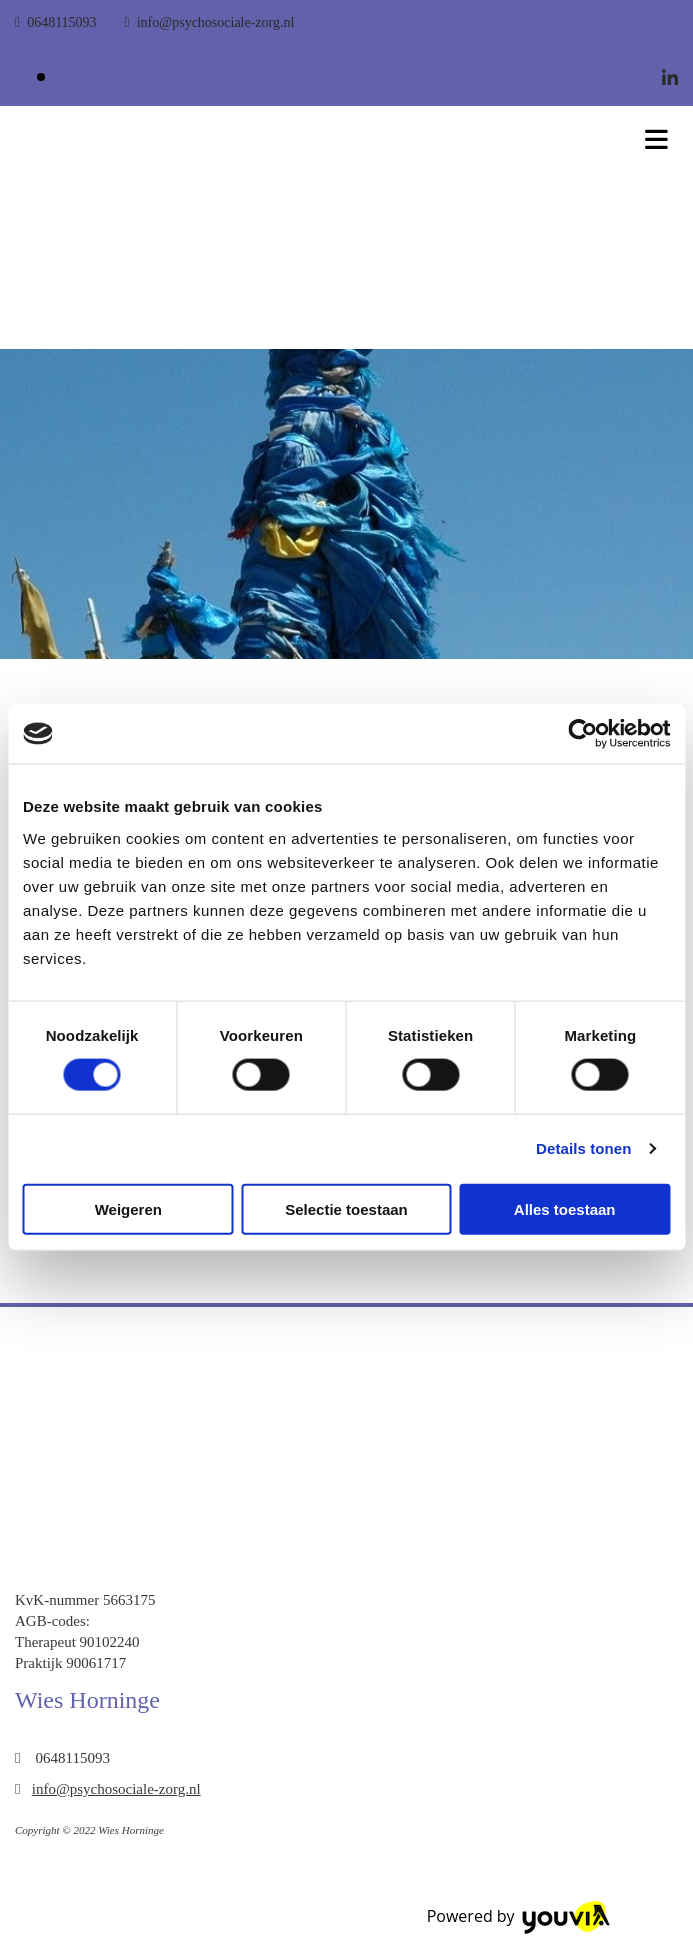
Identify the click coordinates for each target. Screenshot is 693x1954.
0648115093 (61, 22)
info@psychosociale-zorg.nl (216, 22)
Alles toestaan (565, 1208)
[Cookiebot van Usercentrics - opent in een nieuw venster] (582, 734)
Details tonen (583, 1148)
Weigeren (128, 1208)
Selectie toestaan (346, 1208)
